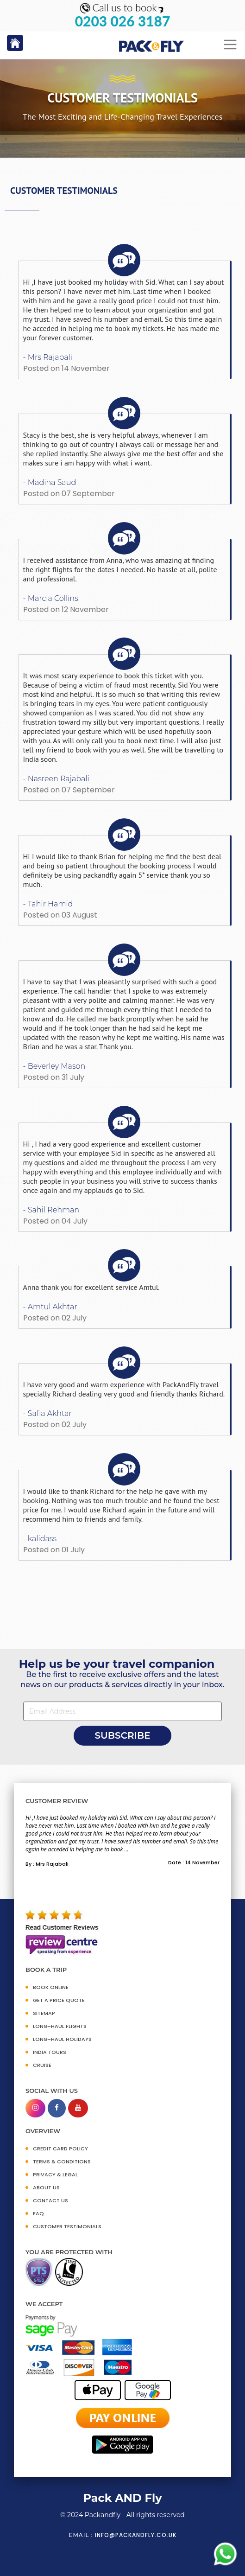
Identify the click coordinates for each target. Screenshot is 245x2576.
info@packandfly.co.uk (135, 2535)
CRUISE (42, 2065)
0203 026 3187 (122, 21)
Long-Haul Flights (60, 2026)
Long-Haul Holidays (62, 2039)
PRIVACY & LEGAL (55, 2174)
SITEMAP (44, 2013)
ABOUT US (46, 2187)
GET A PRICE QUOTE (59, 2000)
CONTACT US (50, 2200)
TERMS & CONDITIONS (62, 2161)
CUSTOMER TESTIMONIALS (67, 2226)
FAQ (38, 2213)
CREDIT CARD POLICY (60, 2148)
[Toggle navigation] (230, 45)
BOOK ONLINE (51, 1987)
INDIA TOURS (49, 2052)
